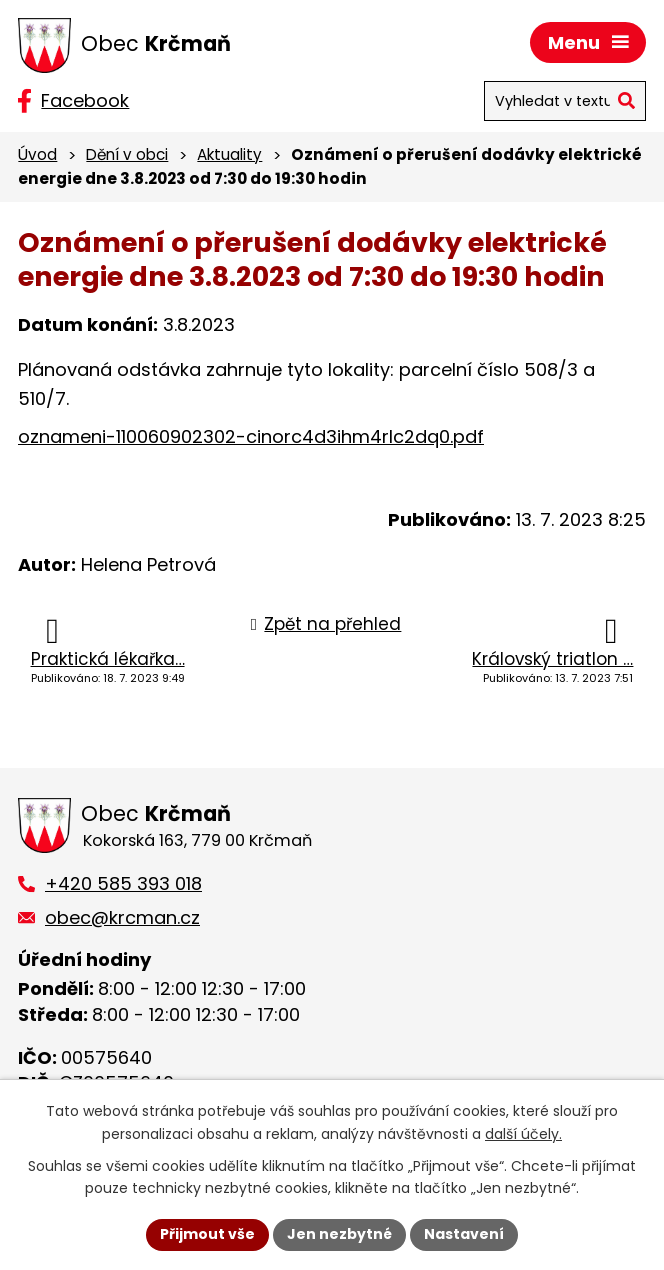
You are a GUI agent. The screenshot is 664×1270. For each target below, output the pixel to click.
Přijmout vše (207, 1234)
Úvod (37, 154)
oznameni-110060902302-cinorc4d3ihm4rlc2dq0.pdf (251, 436)
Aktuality (229, 154)
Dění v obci (127, 154)
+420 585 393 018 (123, 883)
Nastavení (464, 1234)
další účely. (523, 1134)
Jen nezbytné (339, 1234)
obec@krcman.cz (122, 917)
